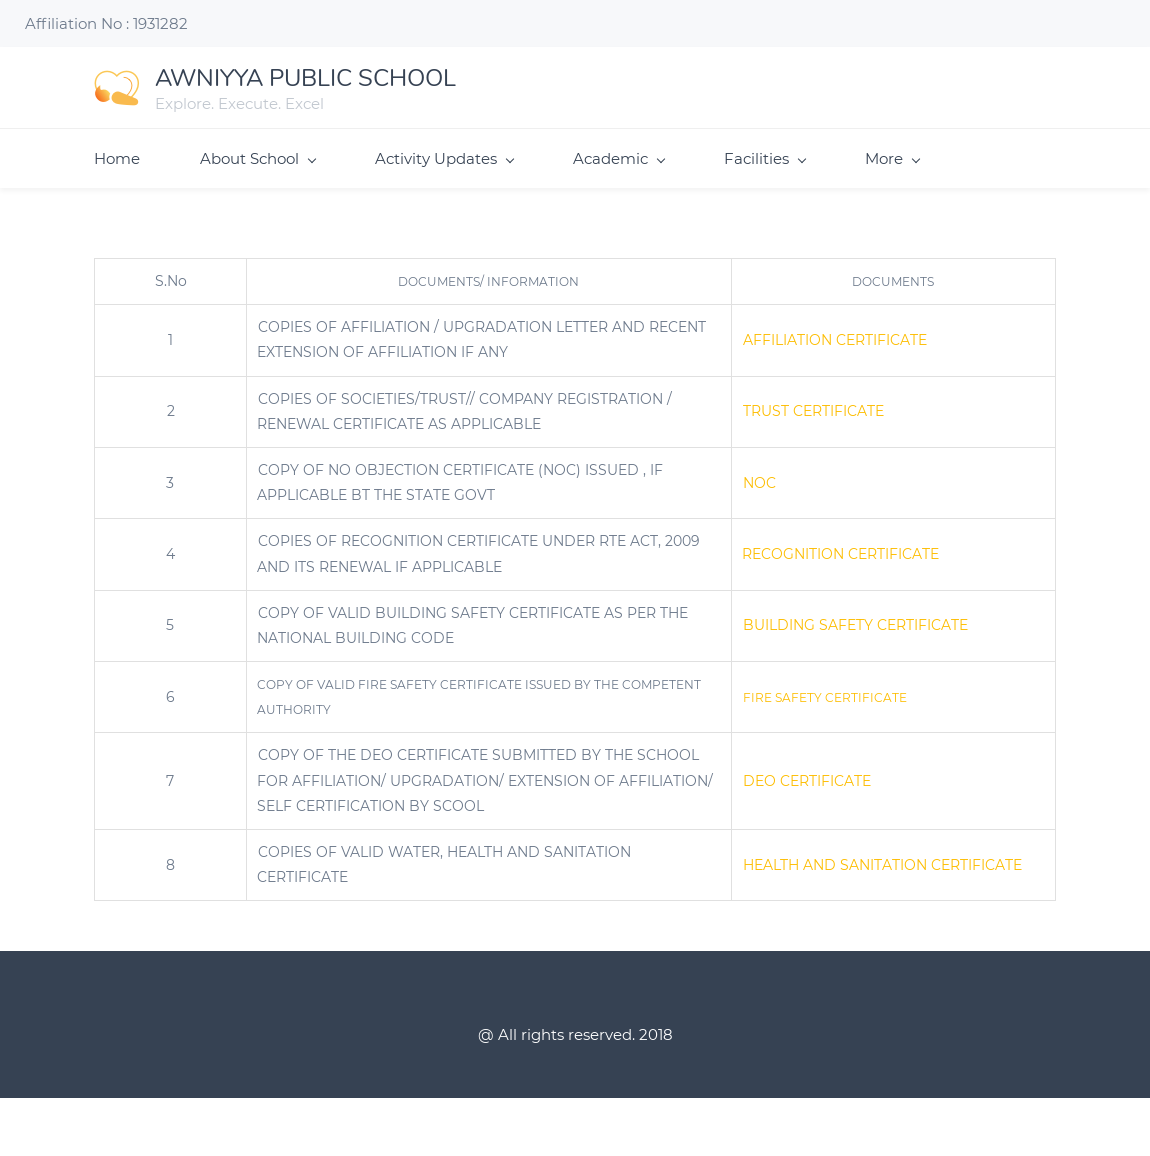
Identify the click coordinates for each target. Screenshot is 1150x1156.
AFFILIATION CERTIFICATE (835, 340)
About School (257, 158)
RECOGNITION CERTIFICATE (840, 554)
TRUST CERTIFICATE (813, 411)
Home (117, 158)
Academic (618, 158)
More (892, 158)
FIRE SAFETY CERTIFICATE (825, 697)
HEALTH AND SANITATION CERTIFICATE (882, 865)
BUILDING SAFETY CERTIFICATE (855, 625)
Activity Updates (444, 158)
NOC (759, 483)
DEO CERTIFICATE (807, 781)
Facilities (764, 158)
